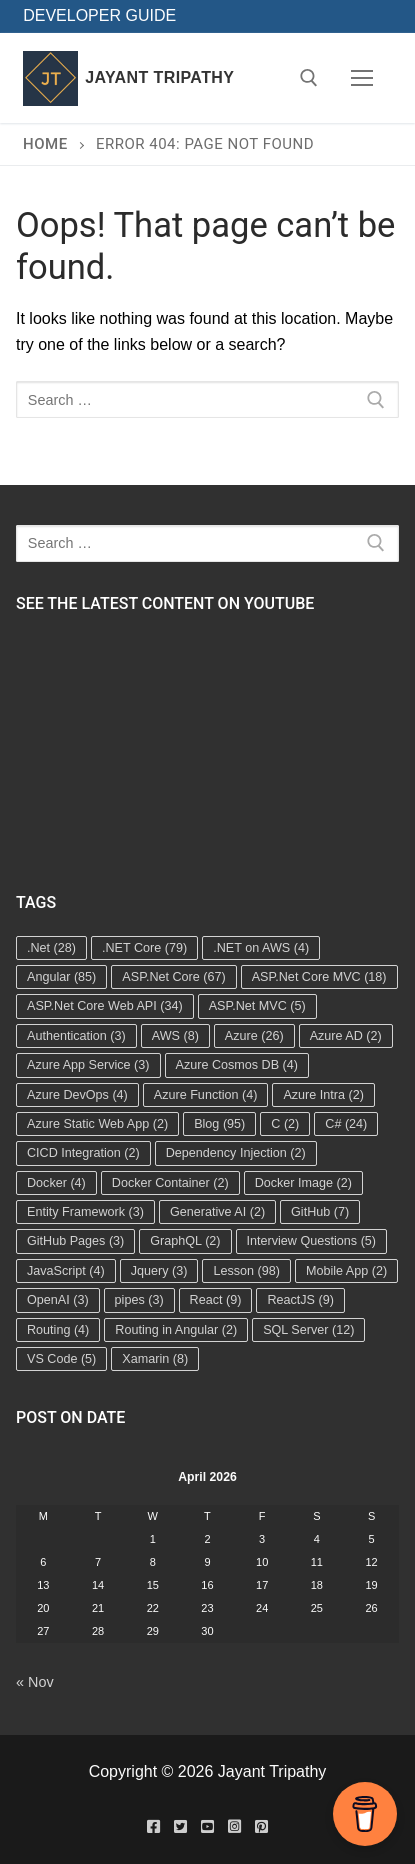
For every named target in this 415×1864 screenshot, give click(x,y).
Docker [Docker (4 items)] (56, 1183)
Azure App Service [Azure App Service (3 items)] (88, 1065)
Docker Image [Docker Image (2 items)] (303, 1183)
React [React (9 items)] (216, 1300)
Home (45, 144)
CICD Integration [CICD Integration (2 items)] (83, 1153)
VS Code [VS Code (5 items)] (61, 1359)
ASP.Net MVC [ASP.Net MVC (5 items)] (257, 1006)
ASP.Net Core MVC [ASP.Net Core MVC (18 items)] (319, 977)
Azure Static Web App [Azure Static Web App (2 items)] (97, 1124)
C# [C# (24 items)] (346, 1124)
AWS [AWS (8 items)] (175, 1036)
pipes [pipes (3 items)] (139, 1300)
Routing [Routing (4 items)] (58, 1330)
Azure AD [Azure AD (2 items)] (346, 1036)
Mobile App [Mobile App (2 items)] (346, 1271)
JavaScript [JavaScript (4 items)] (66, 1271)
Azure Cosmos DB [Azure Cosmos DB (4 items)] (237, 1065)
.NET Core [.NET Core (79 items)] (144, 948)
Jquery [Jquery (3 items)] (159, 1271)
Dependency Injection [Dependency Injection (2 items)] (236, 1153)
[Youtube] (207, 1826)
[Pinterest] (261, 1826)
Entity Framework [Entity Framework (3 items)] (85, 1212)
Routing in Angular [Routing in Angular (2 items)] (176, 1330)
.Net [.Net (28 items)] (51, 948)
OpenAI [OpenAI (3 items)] (58, 1300)
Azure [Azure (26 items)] (254, 1036)
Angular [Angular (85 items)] (61, 977)
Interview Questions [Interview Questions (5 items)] (312, 1241)
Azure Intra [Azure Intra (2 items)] (323, 1095)
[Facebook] (153, 1826)
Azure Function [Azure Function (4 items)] (206, 1095)
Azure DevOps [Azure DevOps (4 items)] (77, 1095)
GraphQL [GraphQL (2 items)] (185, 1241)
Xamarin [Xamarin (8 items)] (155, 1359)
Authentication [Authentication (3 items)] (76, 1036)
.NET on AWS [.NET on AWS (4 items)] (261, 948)
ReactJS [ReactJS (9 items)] (300, 1300)
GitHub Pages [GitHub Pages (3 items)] (75, 1241)
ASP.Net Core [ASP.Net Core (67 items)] (173, 977)
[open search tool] (309, 78)
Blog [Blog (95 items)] (219, 1124)
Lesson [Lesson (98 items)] (246, 1271)
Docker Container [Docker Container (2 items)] (170, 1183)
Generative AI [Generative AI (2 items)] (217, 1212)
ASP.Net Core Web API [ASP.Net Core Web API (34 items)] (105, 1006)
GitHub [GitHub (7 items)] (320, 1212)
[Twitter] (180, 1826)
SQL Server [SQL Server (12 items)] (308, 1330)
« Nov (35, 1682)
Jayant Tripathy (159, 77)
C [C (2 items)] (285, 1124)
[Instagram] (234, 1826)
